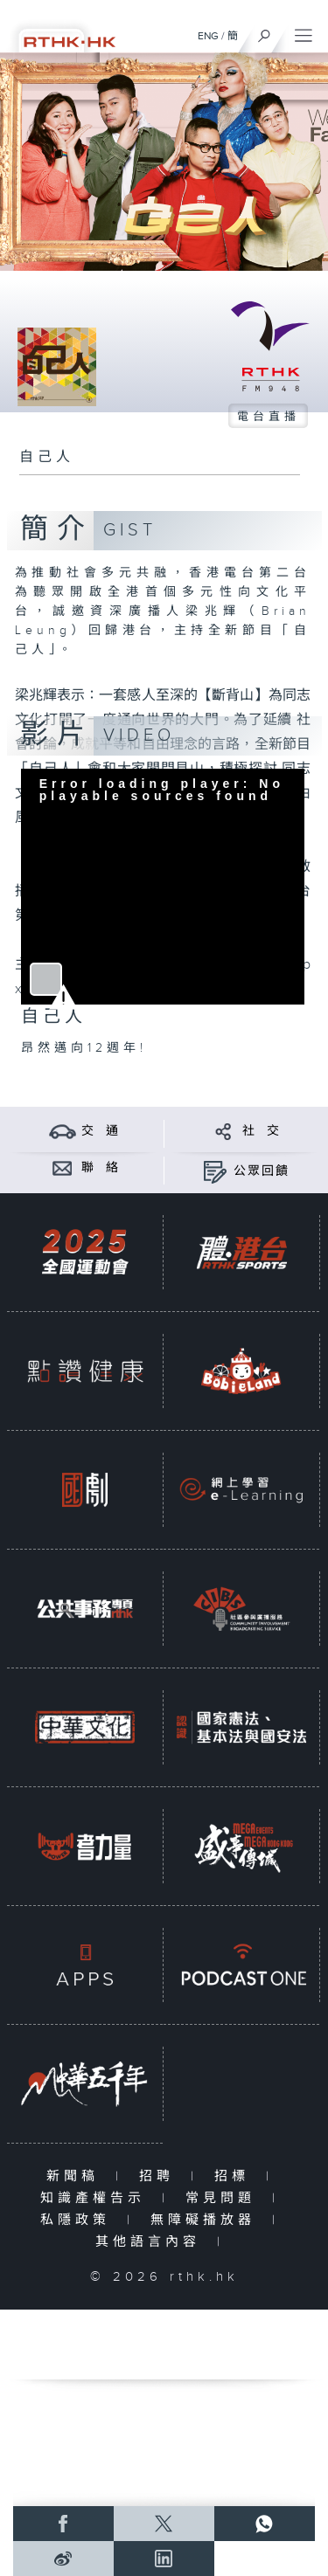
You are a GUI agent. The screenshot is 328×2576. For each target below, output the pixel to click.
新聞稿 (76, 2176)
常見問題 (224, 2198)
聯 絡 (100, 1168)
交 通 (100, 1131)
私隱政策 (79, 2220)
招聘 (160, 2176)
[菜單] (303, 31)
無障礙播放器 (206, 2220)
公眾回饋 (262, 1171)
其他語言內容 (151, 2241)
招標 (235, 2176)
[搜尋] (264, 31)
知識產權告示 (96, 2198)
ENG (208, 36)
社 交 (261, 1131)
